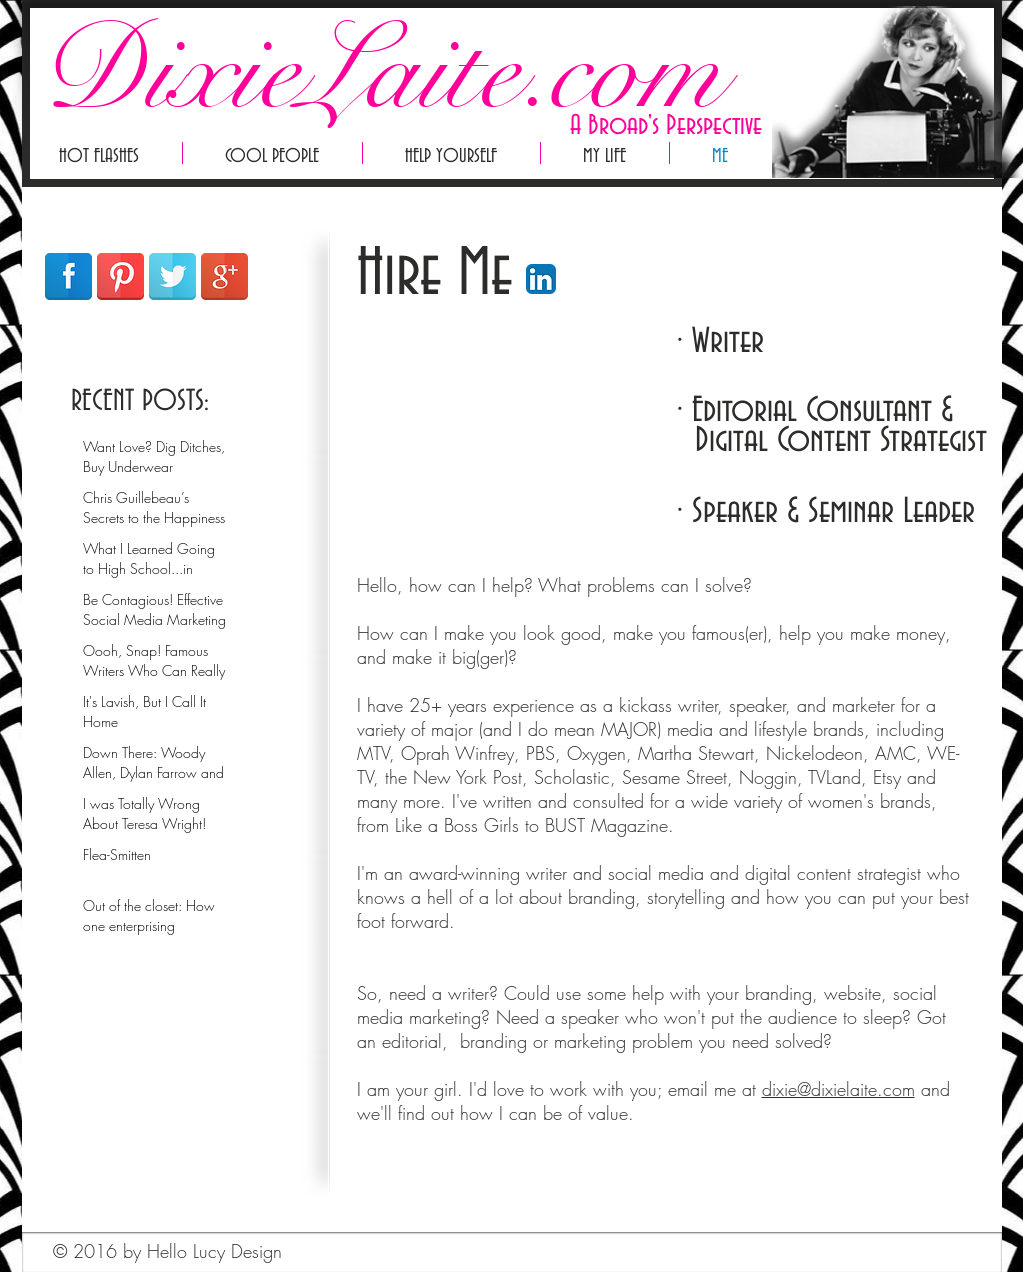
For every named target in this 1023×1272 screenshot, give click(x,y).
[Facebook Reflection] (68, 276)
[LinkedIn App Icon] (541, 279)
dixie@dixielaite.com (838, 1089)
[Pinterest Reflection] (120, 276)
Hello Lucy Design (214, 1251)
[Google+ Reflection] (224, 276)
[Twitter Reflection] (172, 276)
